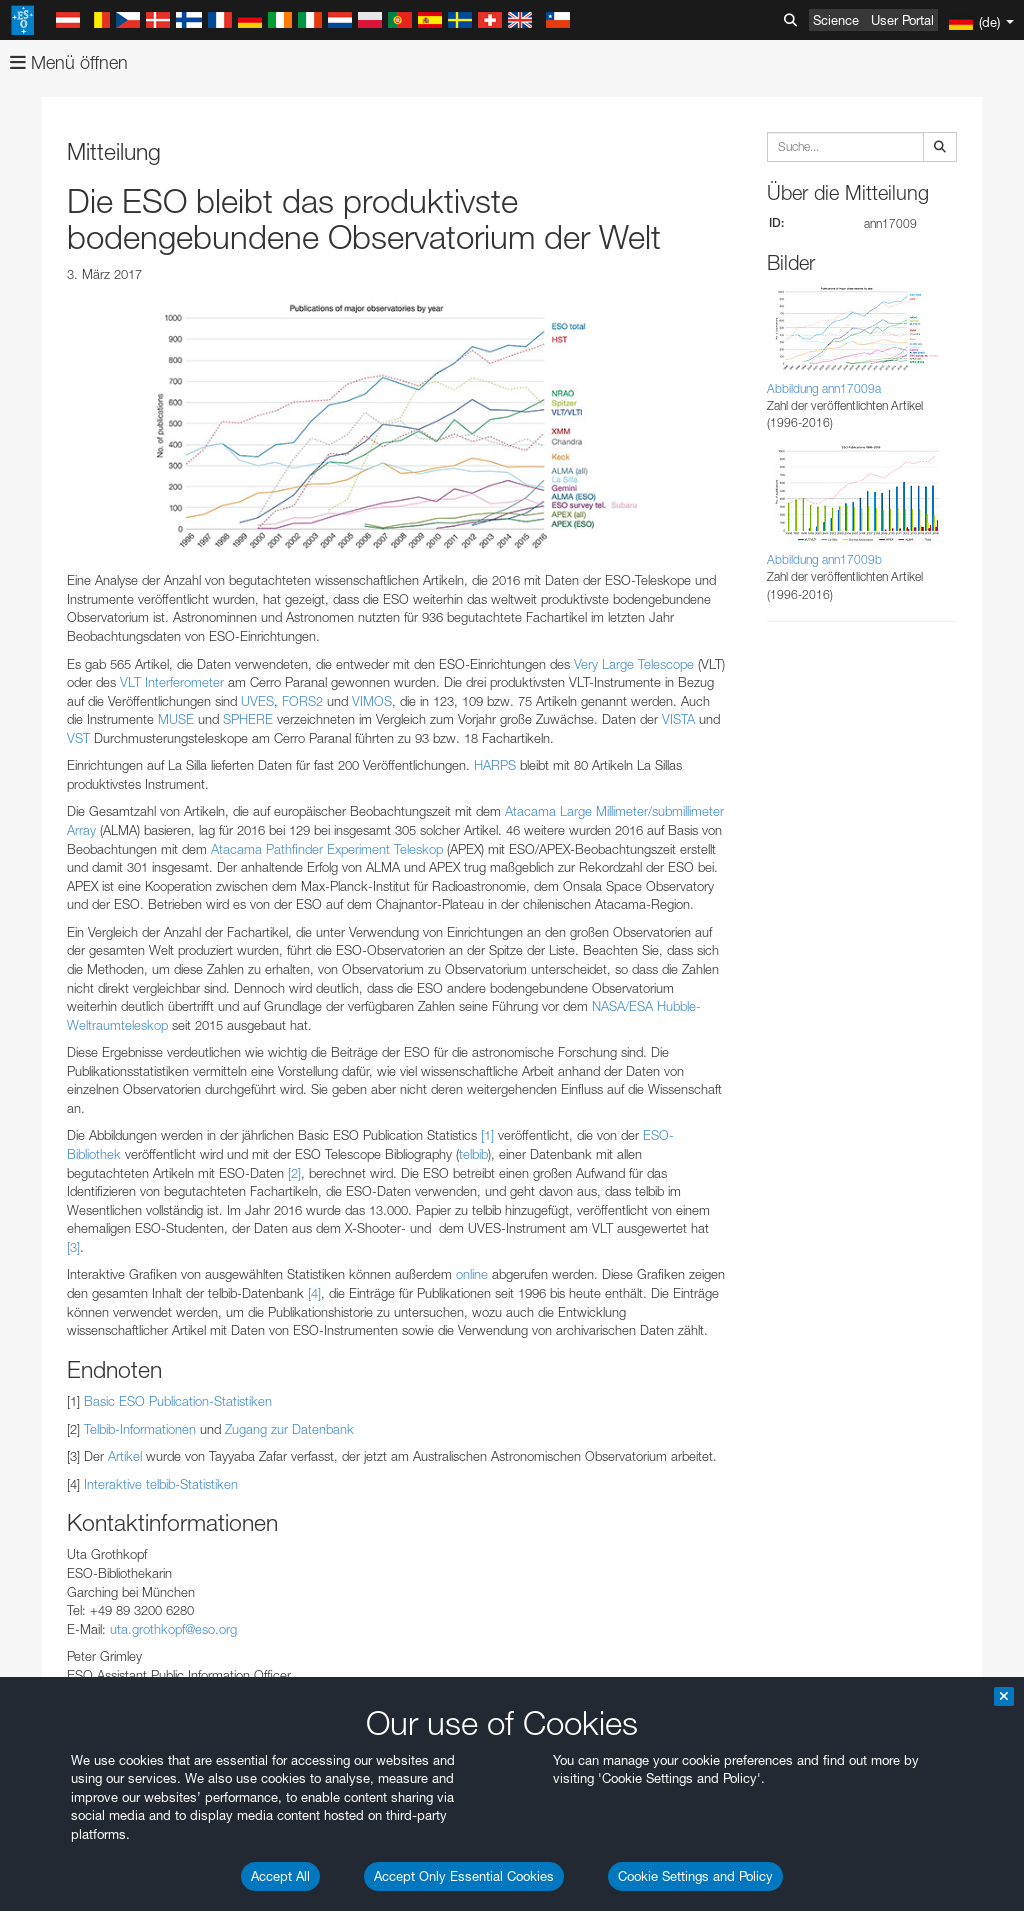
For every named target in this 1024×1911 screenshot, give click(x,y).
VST (78, 738)
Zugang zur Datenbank (289, 1429)
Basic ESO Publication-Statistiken (178, 1401)
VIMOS (372, 701)
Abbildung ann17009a (824, 388)
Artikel (125, 1456)
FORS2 (302, 701)
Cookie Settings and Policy (695, 1876)
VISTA (678, 719)
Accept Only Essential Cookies (464, 1876)
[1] (487, 1135)
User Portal (902, 20)
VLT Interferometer (172, 682)
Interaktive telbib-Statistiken (161, 1484)
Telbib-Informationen (140, 1429)
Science (836, 20)
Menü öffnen (69, 62)
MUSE (176, 719)
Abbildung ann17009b (824, 559)
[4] (314, 1293)
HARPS (495, 765)
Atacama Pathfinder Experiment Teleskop (327, 849)
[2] (294, 1173)
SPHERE (248, 719)
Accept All (280, 1876)
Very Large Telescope (634, 664)
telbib (473, 1154)
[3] (73, 1247)
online (472, 1274)
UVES (257, 701)
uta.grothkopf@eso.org (173, 1629)
